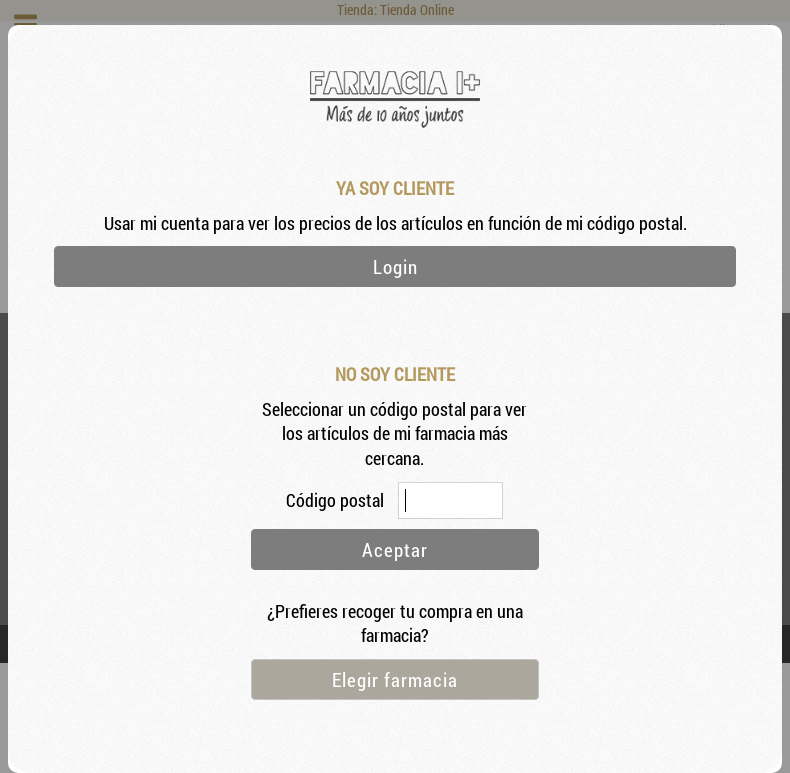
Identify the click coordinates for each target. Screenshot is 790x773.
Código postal (337, 500)
